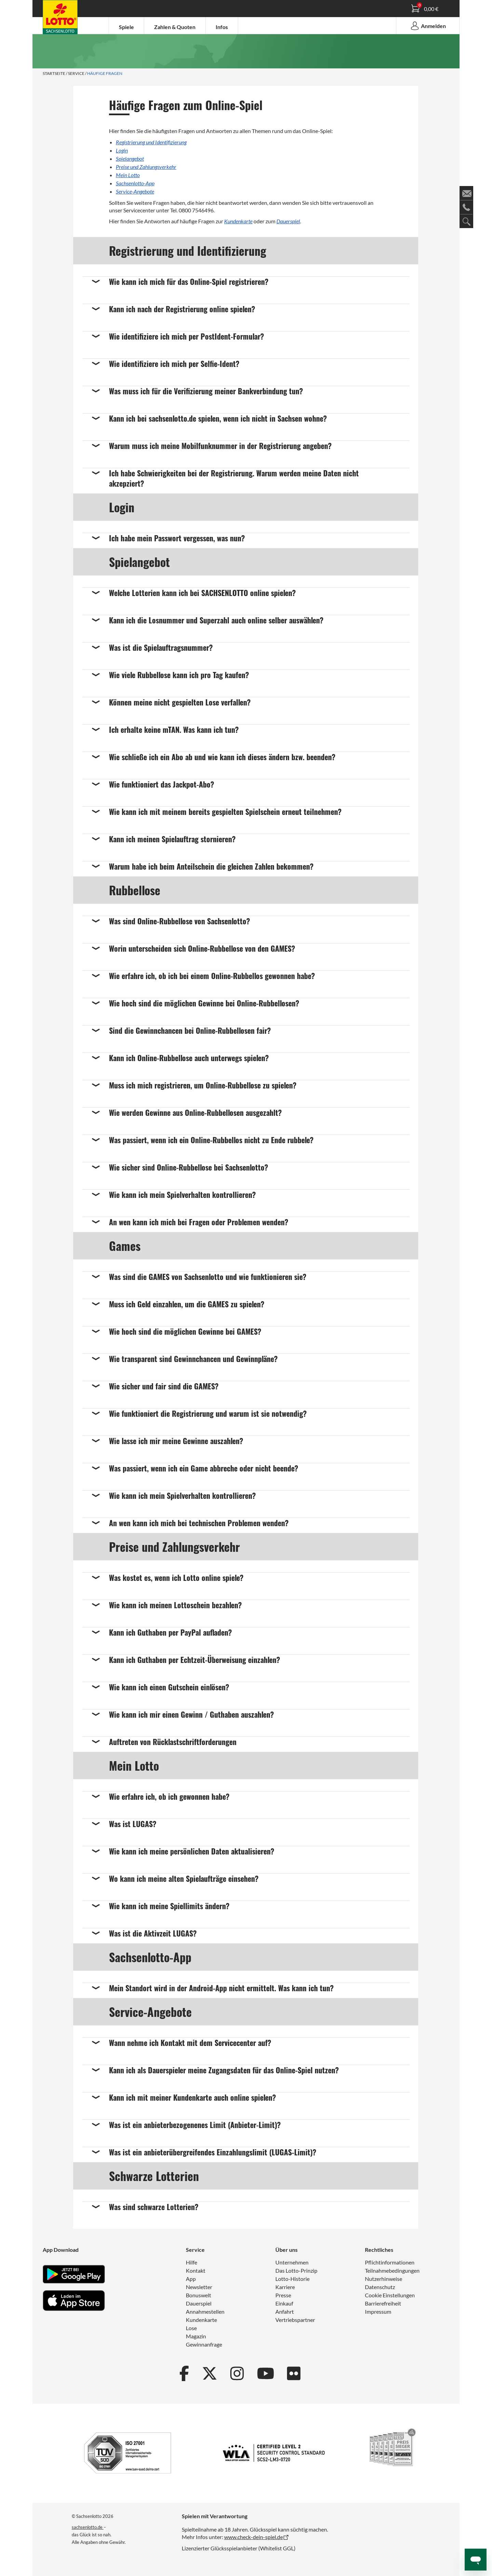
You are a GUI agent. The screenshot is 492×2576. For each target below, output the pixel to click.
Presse (283, 2295)
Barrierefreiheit (383, 2303)
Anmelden (428, 26)
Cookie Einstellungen (390, 2295)
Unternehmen (292, 2262)
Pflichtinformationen (389, 2262)
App (191, 2278)
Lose (191, 2328)
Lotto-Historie (292, 2278)
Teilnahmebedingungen (392, 2270)
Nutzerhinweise (383, 2278)
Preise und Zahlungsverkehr (146, 166)
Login (122, 150)
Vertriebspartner (295, 2319)
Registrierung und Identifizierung (151, 142)
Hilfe (191, 2262)
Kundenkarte (238, 221)
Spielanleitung (63, 18)
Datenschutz (380, 2287)
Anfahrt (284, 2311)
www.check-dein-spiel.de (253, 2537)
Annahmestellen (205, 2311)
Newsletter (199, 2287)
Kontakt (195, 2270)
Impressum (378, 2311)
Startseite (54, 73)
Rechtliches (379, 2249)
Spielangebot (130, 158)
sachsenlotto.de (88, 2527)
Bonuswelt (198, 2295)
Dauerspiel (288, 221)
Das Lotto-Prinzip (296, 2270)
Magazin (196, 2336)
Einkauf (284, 2303)
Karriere (285, 2287)
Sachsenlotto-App (135, 183)
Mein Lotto (128, 175)
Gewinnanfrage (204, 2344)
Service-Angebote (135, 191)
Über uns (286, 2249)
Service (76, 73)
